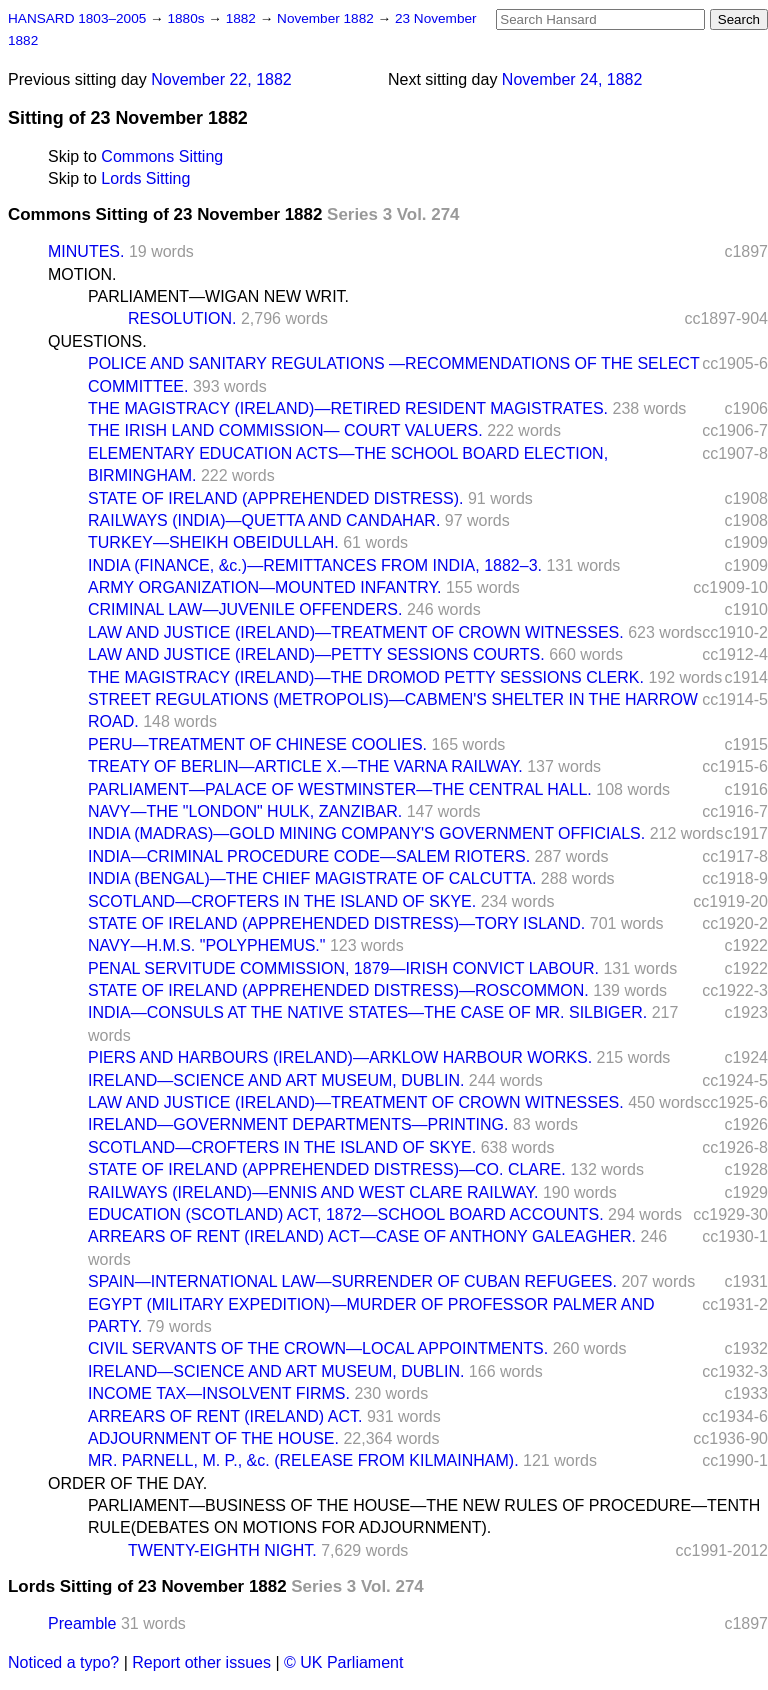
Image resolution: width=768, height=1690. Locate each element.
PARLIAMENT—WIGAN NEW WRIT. (218, 296)
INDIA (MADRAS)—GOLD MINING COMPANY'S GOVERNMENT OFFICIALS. (366, 833)
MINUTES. (86, 251)
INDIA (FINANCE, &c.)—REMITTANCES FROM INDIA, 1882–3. (315, 565)
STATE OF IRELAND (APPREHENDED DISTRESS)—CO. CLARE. (327, 1169)
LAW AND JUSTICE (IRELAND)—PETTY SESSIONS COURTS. (316, 654)
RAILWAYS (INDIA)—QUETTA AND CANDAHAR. (264, 520)
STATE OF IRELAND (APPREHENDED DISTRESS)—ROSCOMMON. (338, 990)
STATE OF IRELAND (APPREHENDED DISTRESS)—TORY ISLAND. (336, 923)
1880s (187, 18)
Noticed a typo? (63, 1662)
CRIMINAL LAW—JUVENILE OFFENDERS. (245, 609)
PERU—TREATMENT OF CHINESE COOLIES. (257, 744)
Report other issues (201, 1662)
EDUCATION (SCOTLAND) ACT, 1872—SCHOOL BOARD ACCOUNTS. (346, 1214)
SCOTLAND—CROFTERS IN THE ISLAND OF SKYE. (282, 901)
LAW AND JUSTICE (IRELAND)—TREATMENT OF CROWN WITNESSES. (356, 632)
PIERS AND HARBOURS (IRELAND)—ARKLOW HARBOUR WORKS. (340, 1057)
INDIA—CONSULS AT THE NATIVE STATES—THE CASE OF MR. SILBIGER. (367, 1012)
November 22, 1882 (221, 79)
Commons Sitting (162, 156)
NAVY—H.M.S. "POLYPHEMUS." (206, 945)
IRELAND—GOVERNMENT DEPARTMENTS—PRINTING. (298, 1124)
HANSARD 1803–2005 (77, 18)
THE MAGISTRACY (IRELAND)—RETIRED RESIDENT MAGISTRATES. (348, 408)
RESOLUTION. (182, 318)
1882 (243, 18)
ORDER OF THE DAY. (127, 1483)
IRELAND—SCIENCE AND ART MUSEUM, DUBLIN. (276, 1080)
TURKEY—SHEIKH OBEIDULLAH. (213, 542)
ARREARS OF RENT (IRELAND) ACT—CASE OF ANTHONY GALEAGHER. (362, 1236)
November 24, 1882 (572, 79)
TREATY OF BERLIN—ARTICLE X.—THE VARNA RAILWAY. (305, 766)
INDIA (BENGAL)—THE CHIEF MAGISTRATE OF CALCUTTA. (312, 878)
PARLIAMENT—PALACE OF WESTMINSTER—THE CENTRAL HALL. (340, 789)
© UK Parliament (343, 1662)
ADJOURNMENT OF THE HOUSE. (213, 1438)
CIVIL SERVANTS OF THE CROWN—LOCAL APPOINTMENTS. (318, 1348)
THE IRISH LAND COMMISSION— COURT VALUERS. (285, 430)
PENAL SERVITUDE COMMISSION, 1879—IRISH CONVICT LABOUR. (343, 968)
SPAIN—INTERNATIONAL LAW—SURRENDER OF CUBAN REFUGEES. (352, 1281)
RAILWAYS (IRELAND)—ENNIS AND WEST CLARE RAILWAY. (313, 1192)
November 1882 (327, 18)
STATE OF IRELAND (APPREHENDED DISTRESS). (275, 498)
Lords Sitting (145, 178)
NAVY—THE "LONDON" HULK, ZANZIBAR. (245, 811)
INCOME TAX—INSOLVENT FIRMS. (219, 1393)
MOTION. (82, 274)
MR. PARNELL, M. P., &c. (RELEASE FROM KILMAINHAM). (303, 1460)
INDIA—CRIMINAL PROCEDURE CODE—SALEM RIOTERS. (309, 856)
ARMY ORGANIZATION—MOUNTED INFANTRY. (265, 587)
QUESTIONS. (97, 341)
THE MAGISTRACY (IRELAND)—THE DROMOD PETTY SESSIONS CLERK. (366, 677)
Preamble (82, 1623)
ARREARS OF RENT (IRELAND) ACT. (225, 1416)
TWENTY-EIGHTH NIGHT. (222, 1550)
